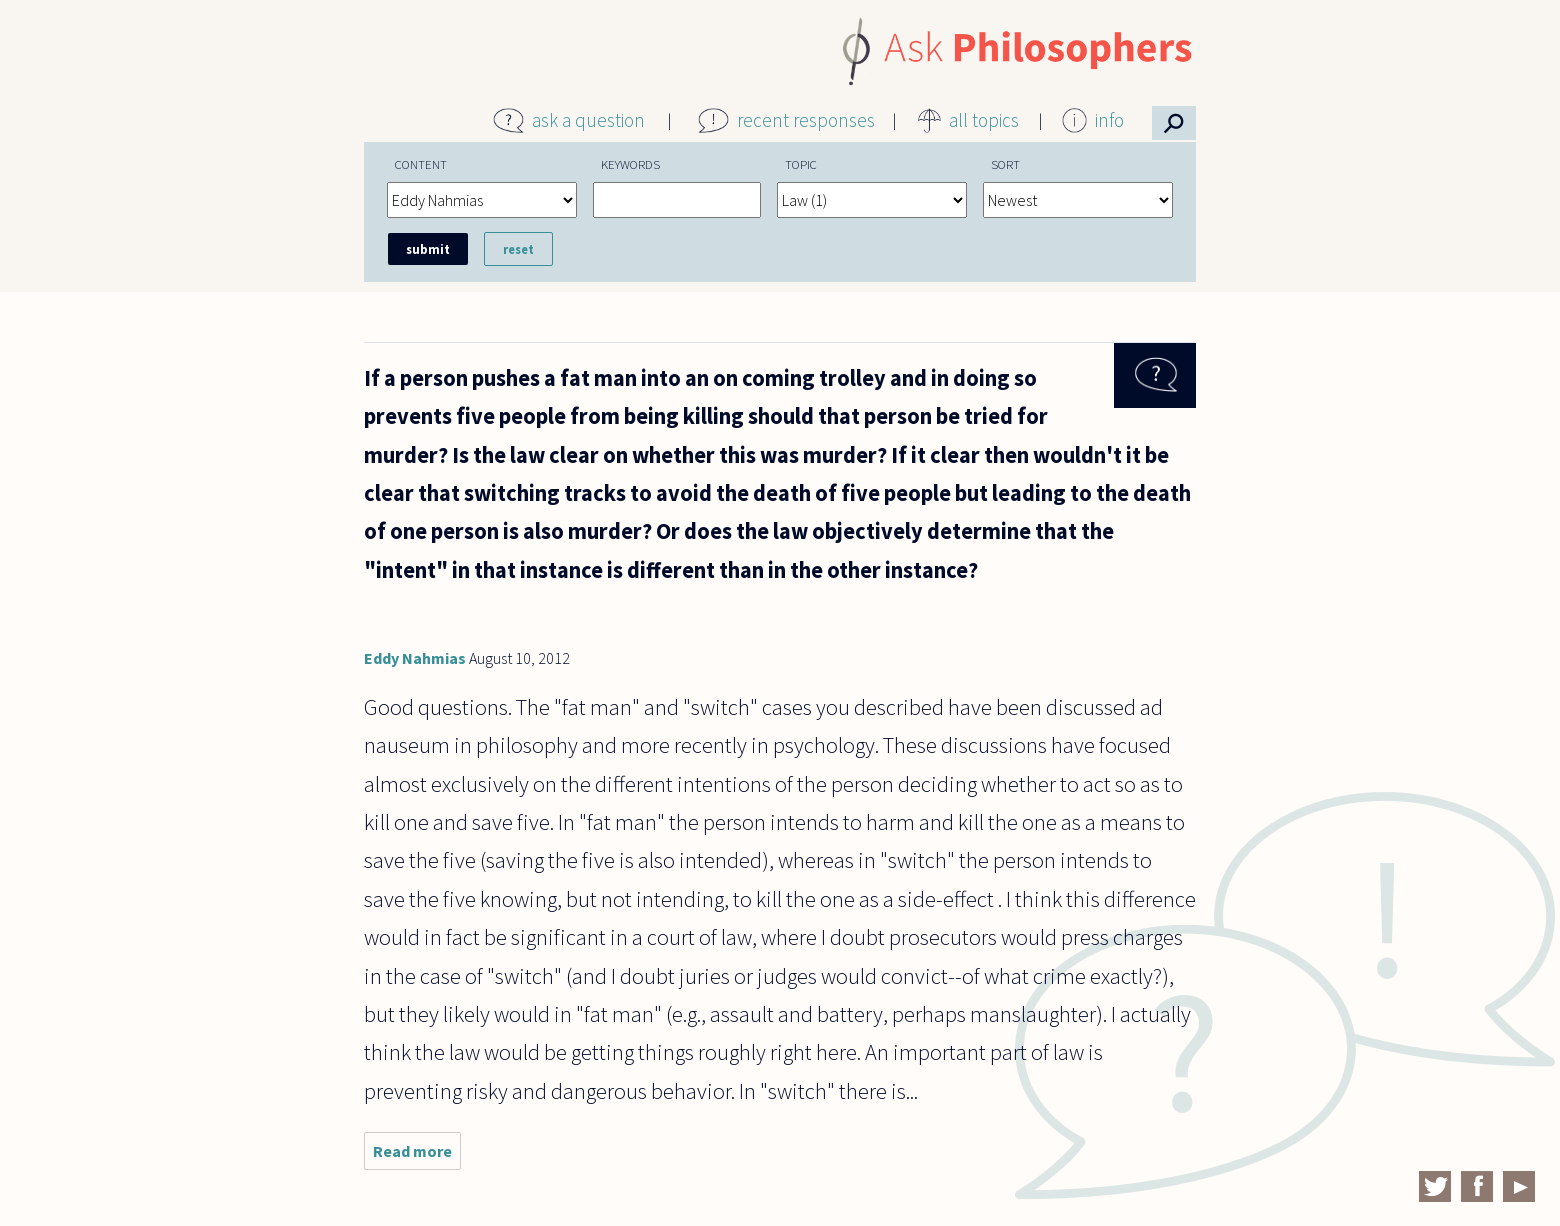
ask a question (588, 120)
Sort (1005, 164)
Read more (417, 1155)
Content (421, 164)
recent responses (806, 120)
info (1109, 120)
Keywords (630, 164)
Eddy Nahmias (415, 658)
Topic (801, 164)
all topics (984, 120)
